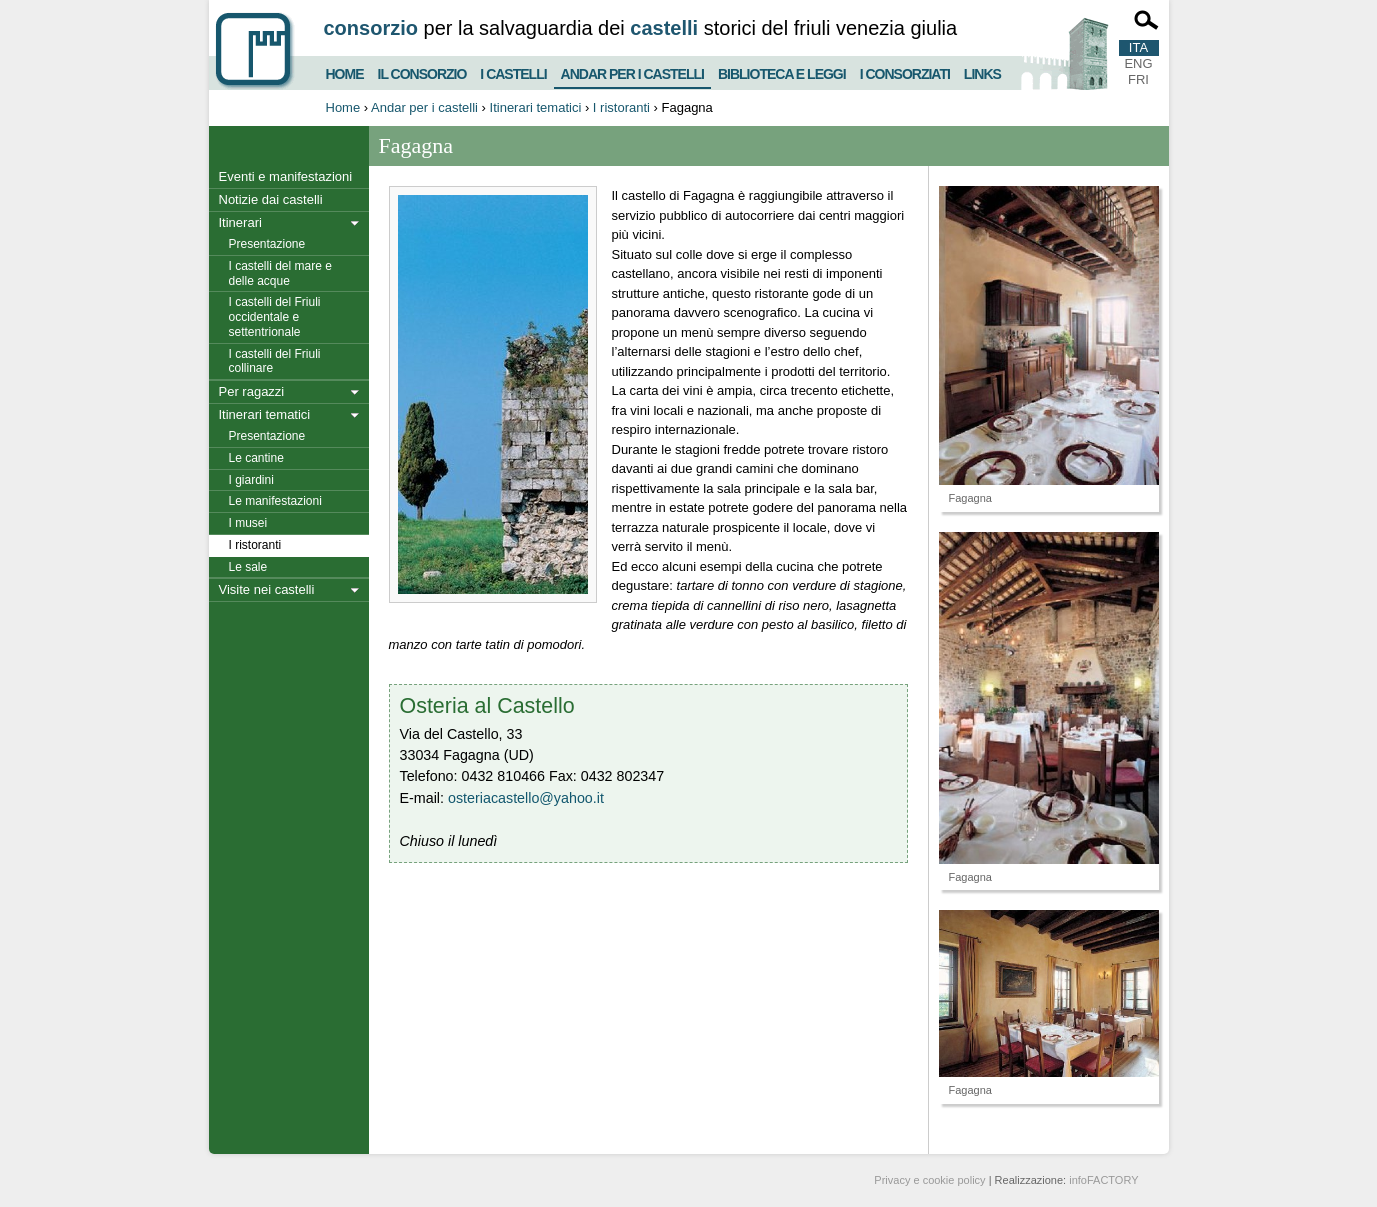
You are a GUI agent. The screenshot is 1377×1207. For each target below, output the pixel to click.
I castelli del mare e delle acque (280, 273)
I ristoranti (621, 107)
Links (982, 71)
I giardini (251, 480)
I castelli (513, 71)
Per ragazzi (252, 391)
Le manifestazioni (275, 501)
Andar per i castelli (632, 70)
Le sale (248, 567)
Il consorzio (422, 71)
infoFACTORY (1103, 1180)
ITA (1138, 47)
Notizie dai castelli (271, 199)
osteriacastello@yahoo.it (526, 798)
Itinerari (240, 222)
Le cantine (256, 458)
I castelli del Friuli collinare (275, 361)
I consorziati (905, 71)
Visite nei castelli (267, 589)
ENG (1138, 63)
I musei (248, 523)
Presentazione (267, 244)
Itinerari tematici (536, 107)
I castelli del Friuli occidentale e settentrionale (275, 317)
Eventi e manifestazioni (286, 176)
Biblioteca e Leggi (782, 71)
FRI (1138, 79)
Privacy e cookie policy (929, 1180)
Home (345, 71)
